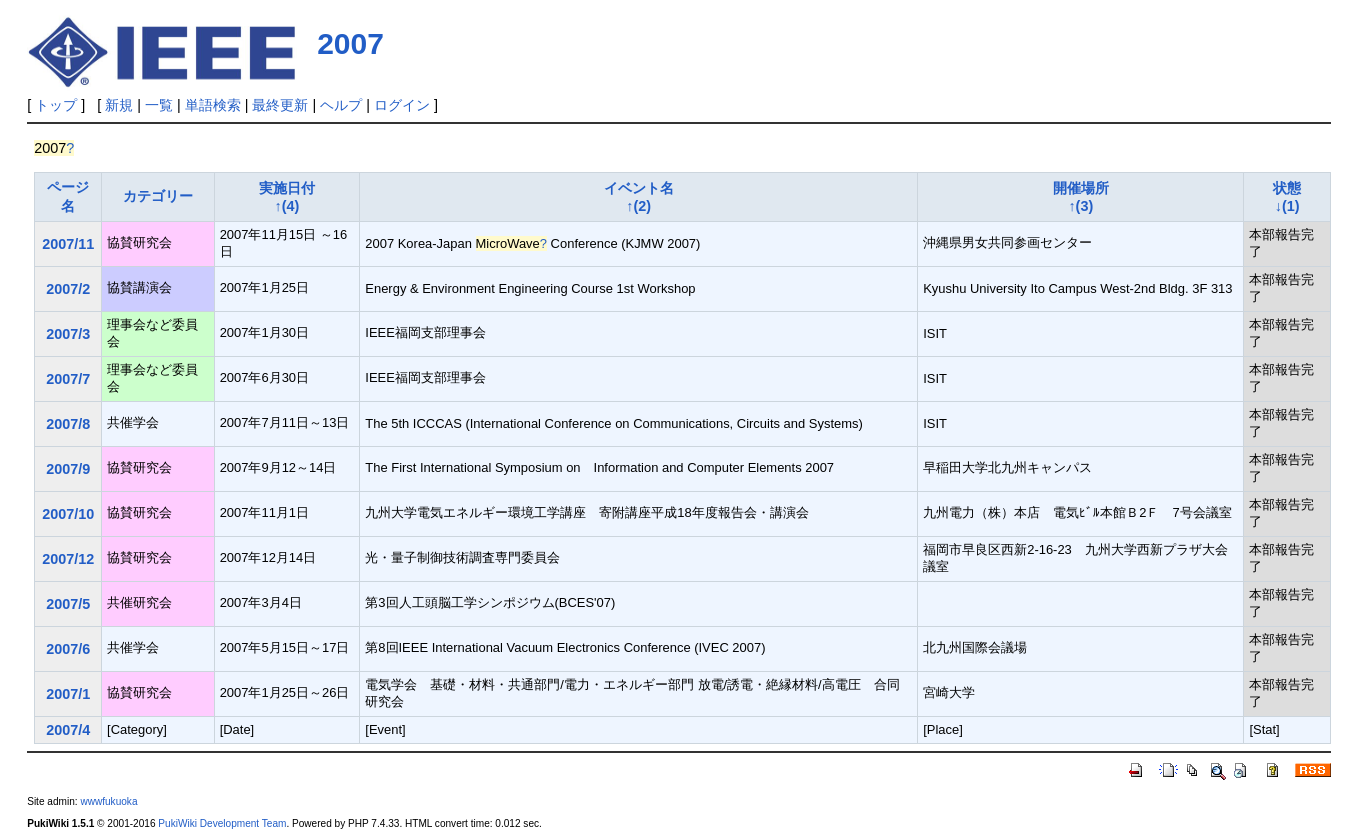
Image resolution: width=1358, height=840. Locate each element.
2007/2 (68, 289)
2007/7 (68, 379)
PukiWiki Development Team (222, 823)
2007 (350, 43)
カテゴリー (158, 196)
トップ (56, 105)
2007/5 (68, 604)
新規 (119, 105)
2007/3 (68, 334)
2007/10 (68, 514)
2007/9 (68, 469)
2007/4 (68, 730)
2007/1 (68, 694)
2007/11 (68, 244)
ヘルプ (341, 105)
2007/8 (68, 424)
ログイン (402, 105)
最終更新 (280, 105)
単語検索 (213, 105)
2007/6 (68, 649)
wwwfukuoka (108, 801)
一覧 (159, 105)
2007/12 (68, 559)
